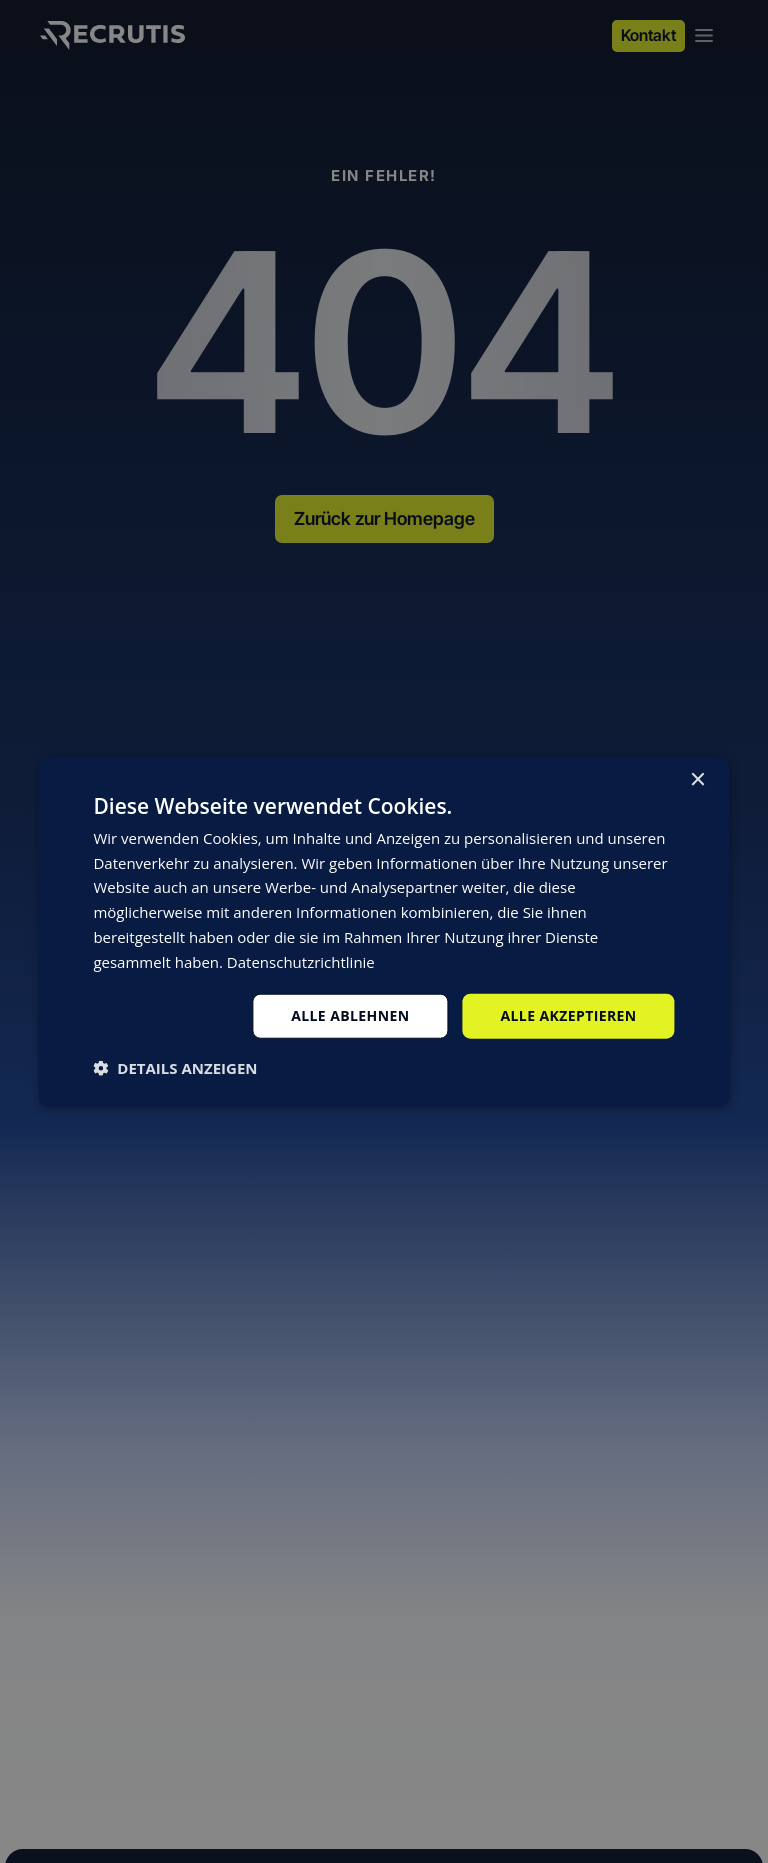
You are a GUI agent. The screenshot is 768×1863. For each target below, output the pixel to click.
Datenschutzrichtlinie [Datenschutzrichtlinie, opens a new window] (301, 961)
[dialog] (383, 931)
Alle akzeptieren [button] (568, 1015)
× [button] (697, 779)
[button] (175, 1068)
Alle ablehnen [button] (350, 1015)
